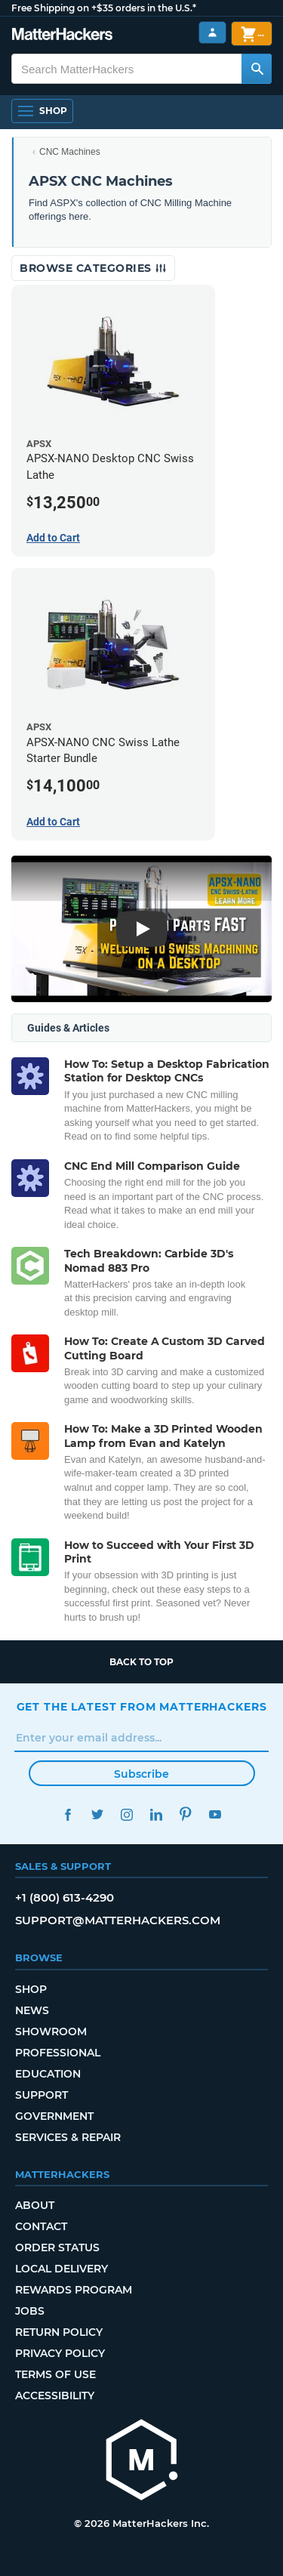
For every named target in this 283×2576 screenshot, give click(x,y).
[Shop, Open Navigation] (42, 111)
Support (41, 2095)
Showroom (51, 2031)
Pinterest (186, 1814)
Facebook (68, 1814)
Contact (41, 2226)
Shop (31, 1989)
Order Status (57, 2247)
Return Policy (59, 2332)
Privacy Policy (60, 2353)
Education (48, 2074)
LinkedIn (156, 1814)
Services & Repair (68, 2137)
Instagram (127, 1814)
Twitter (98, 1814)
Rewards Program (73, 2290)
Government (54, 2116)
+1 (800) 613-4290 (64, 1897)
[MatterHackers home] (62, 36)
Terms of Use (55, 2374)
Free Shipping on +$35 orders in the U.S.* (103, 8)
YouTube (215, 1814)
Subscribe (141, 1774)
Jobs (30, 2311)
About (34, 2205)
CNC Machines (69, 152)
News (32, 2010)
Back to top (141, 1661)
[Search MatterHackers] (256, 69)
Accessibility (54, 2395)
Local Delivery (61, 2268)
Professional (57, 2052)
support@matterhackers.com (117, 1920)
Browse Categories (93, 268)
